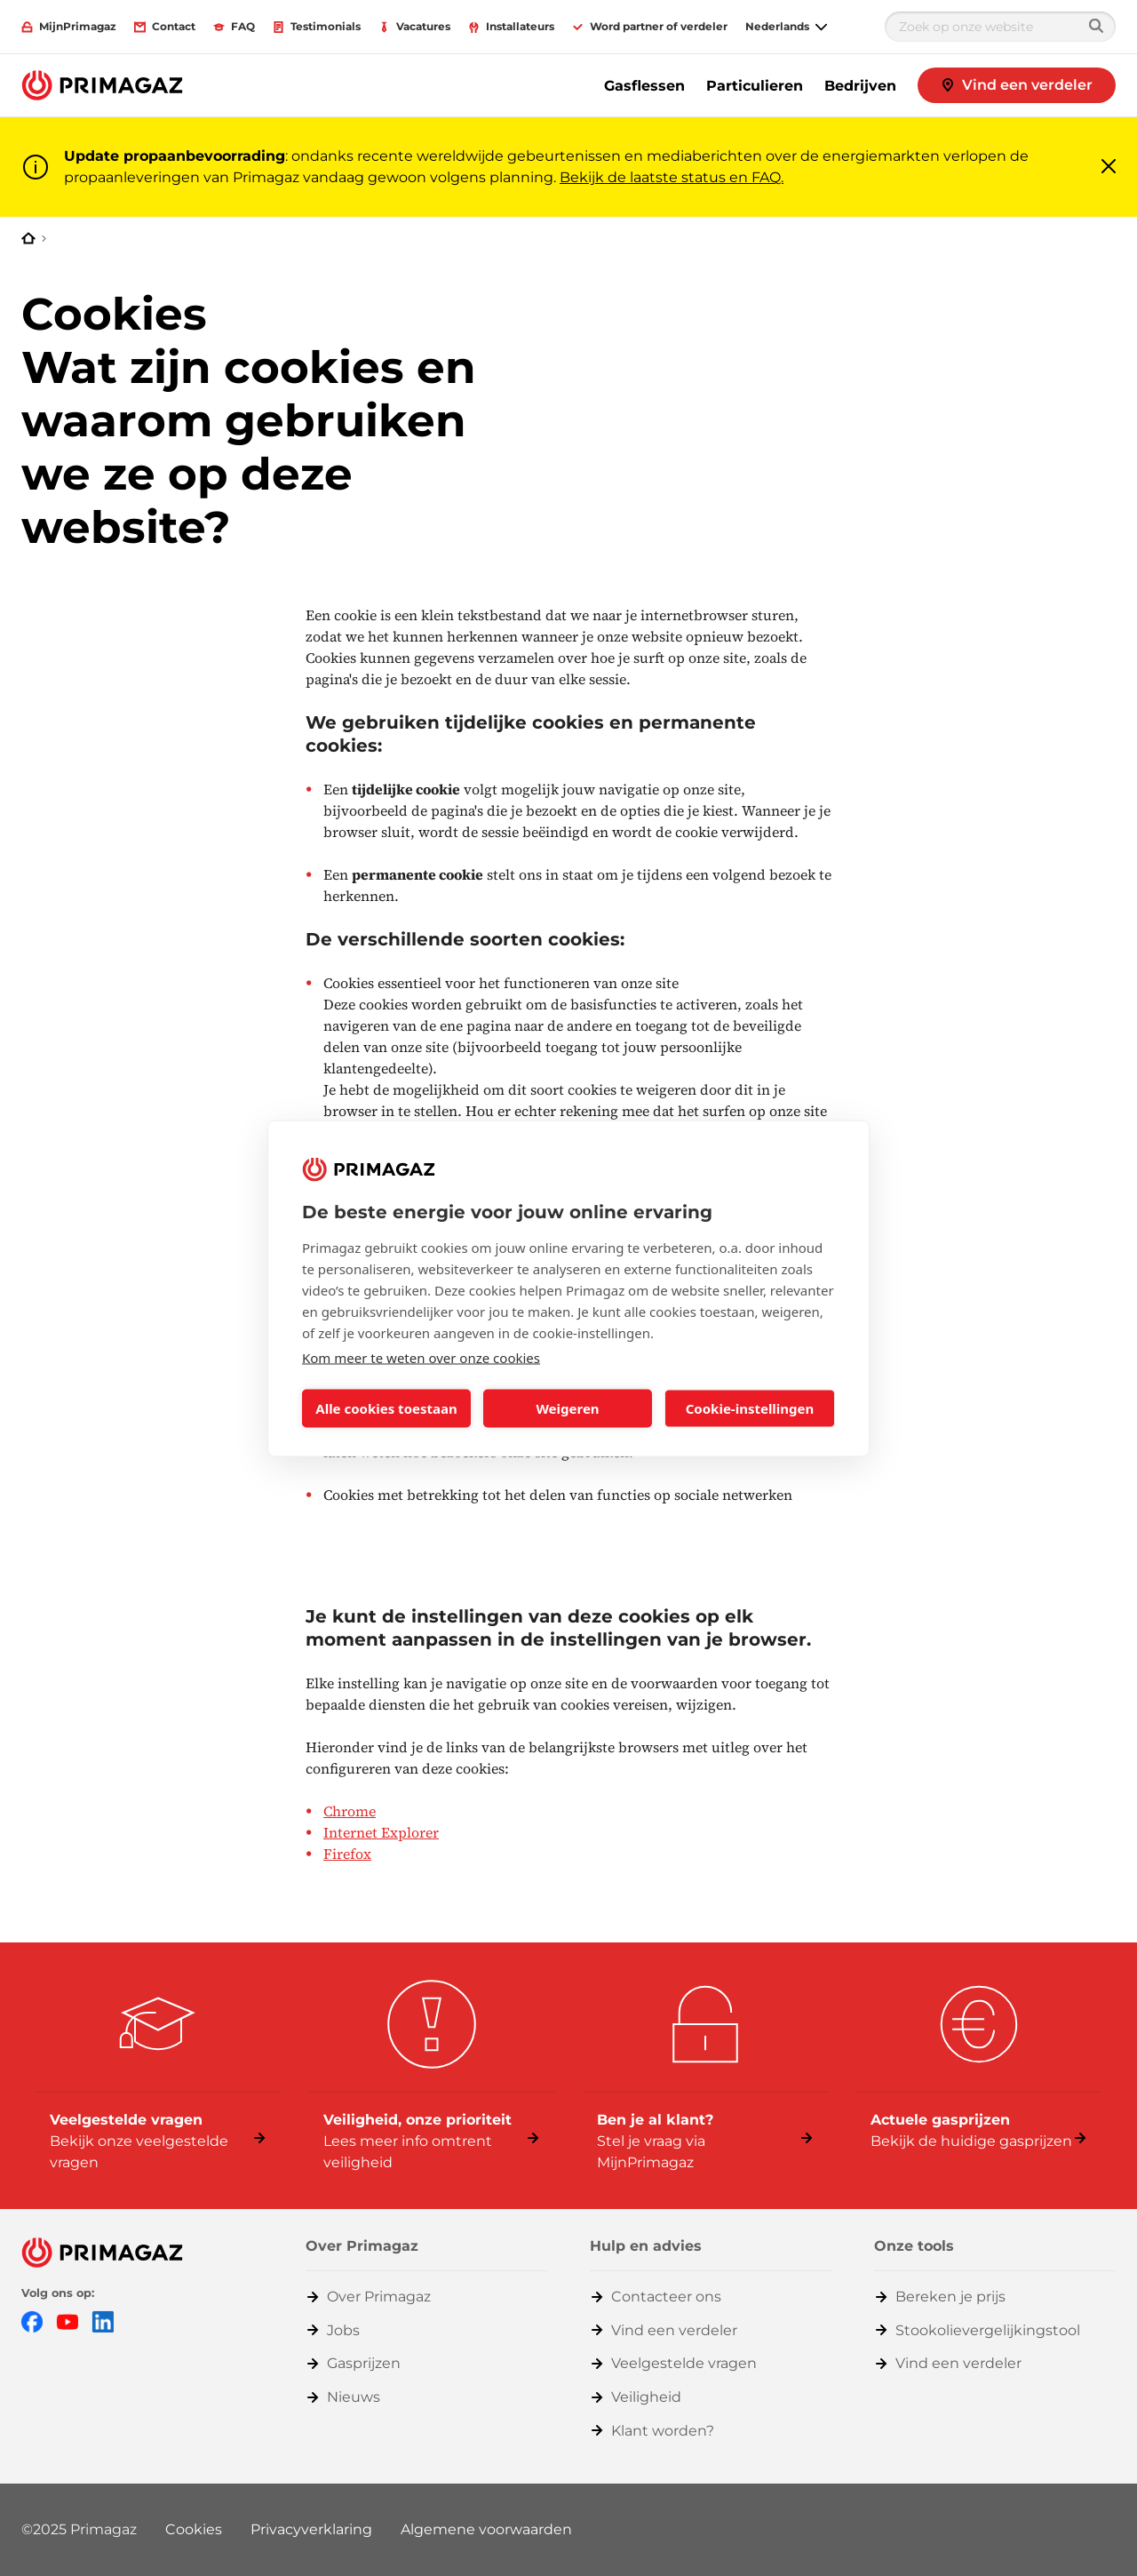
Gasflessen (644, 85)
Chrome (349, 1811)
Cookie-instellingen (750, 1408)
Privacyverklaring (311, 2529)
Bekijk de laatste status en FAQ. (671, 177)
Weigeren (567, 1408)
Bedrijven (860, 85)
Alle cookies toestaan (386, 1408)
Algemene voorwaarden (486, 2529)
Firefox (347, 1853)
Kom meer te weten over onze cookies (421, 1357)
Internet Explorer (381, 1832)
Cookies (193, 2529)
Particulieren (754, 85)
